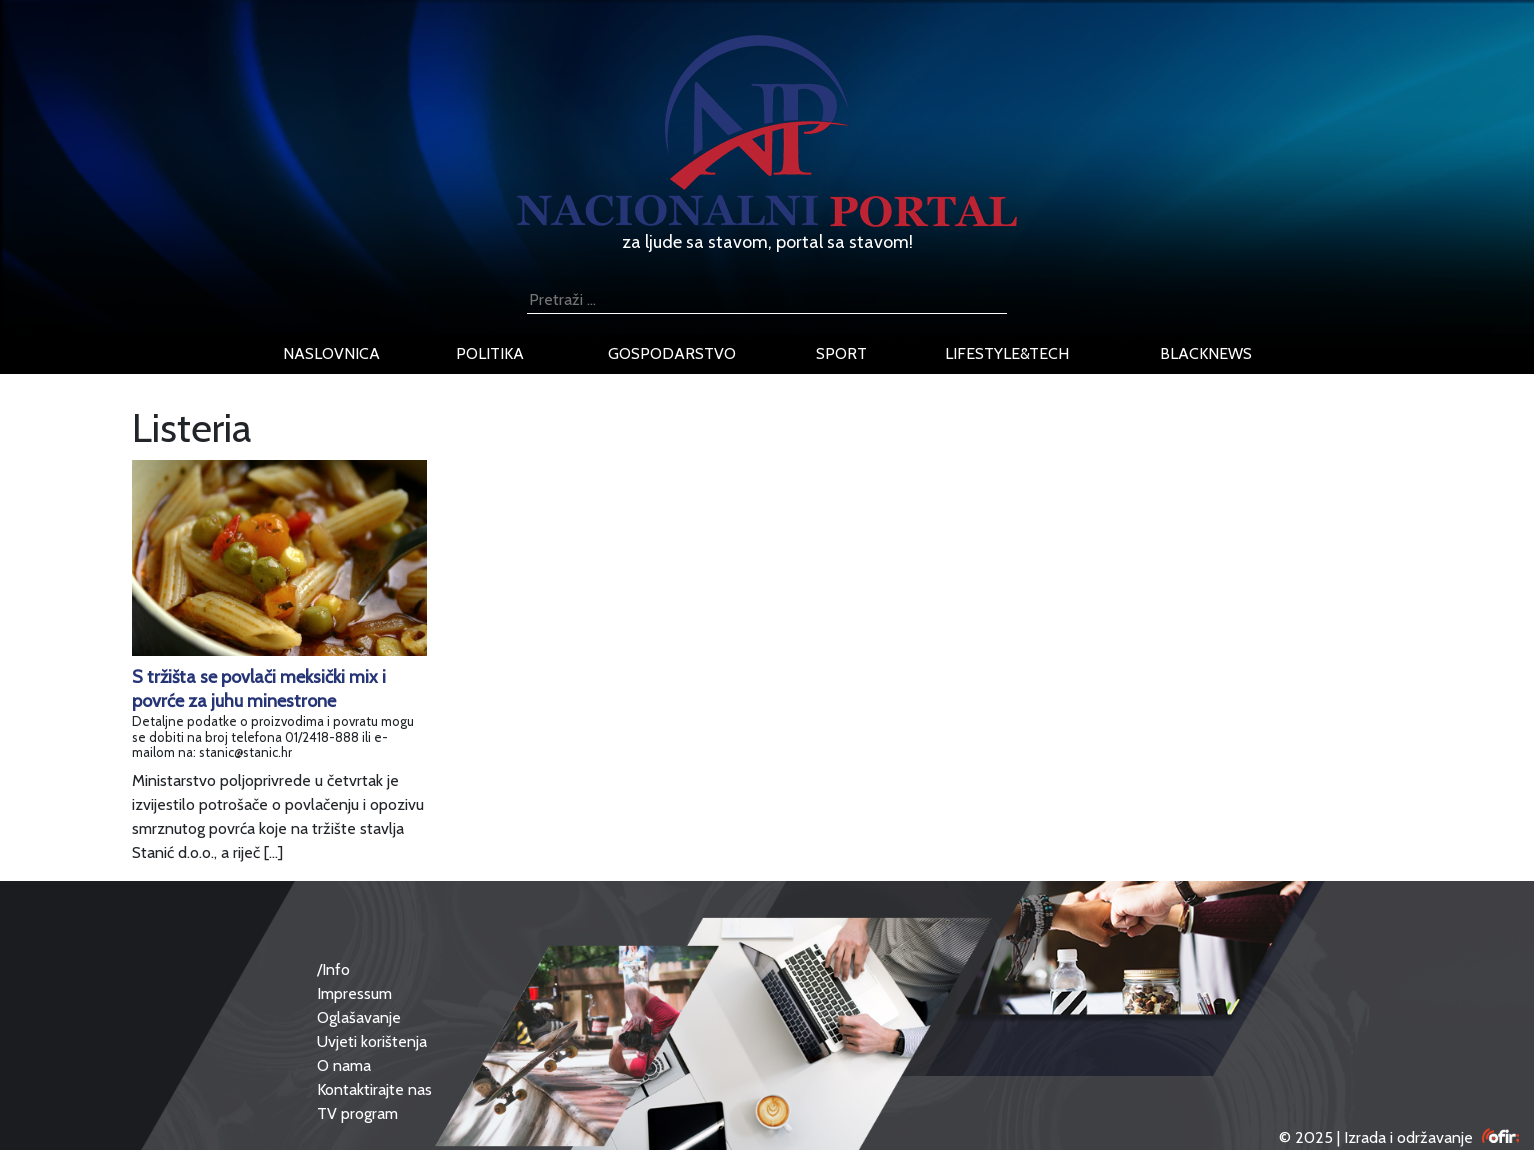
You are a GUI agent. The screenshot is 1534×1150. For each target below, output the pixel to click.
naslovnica (331, 353)
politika (490, 353)
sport (841, 353)
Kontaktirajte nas (374, 1089)
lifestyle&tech (1007, 353)
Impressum (354, 993)
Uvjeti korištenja (372, 1041)
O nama (344, 1065)
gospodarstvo (672, 353)
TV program (357, 1113)
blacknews (1206, 353)
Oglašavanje (359, 1017)
